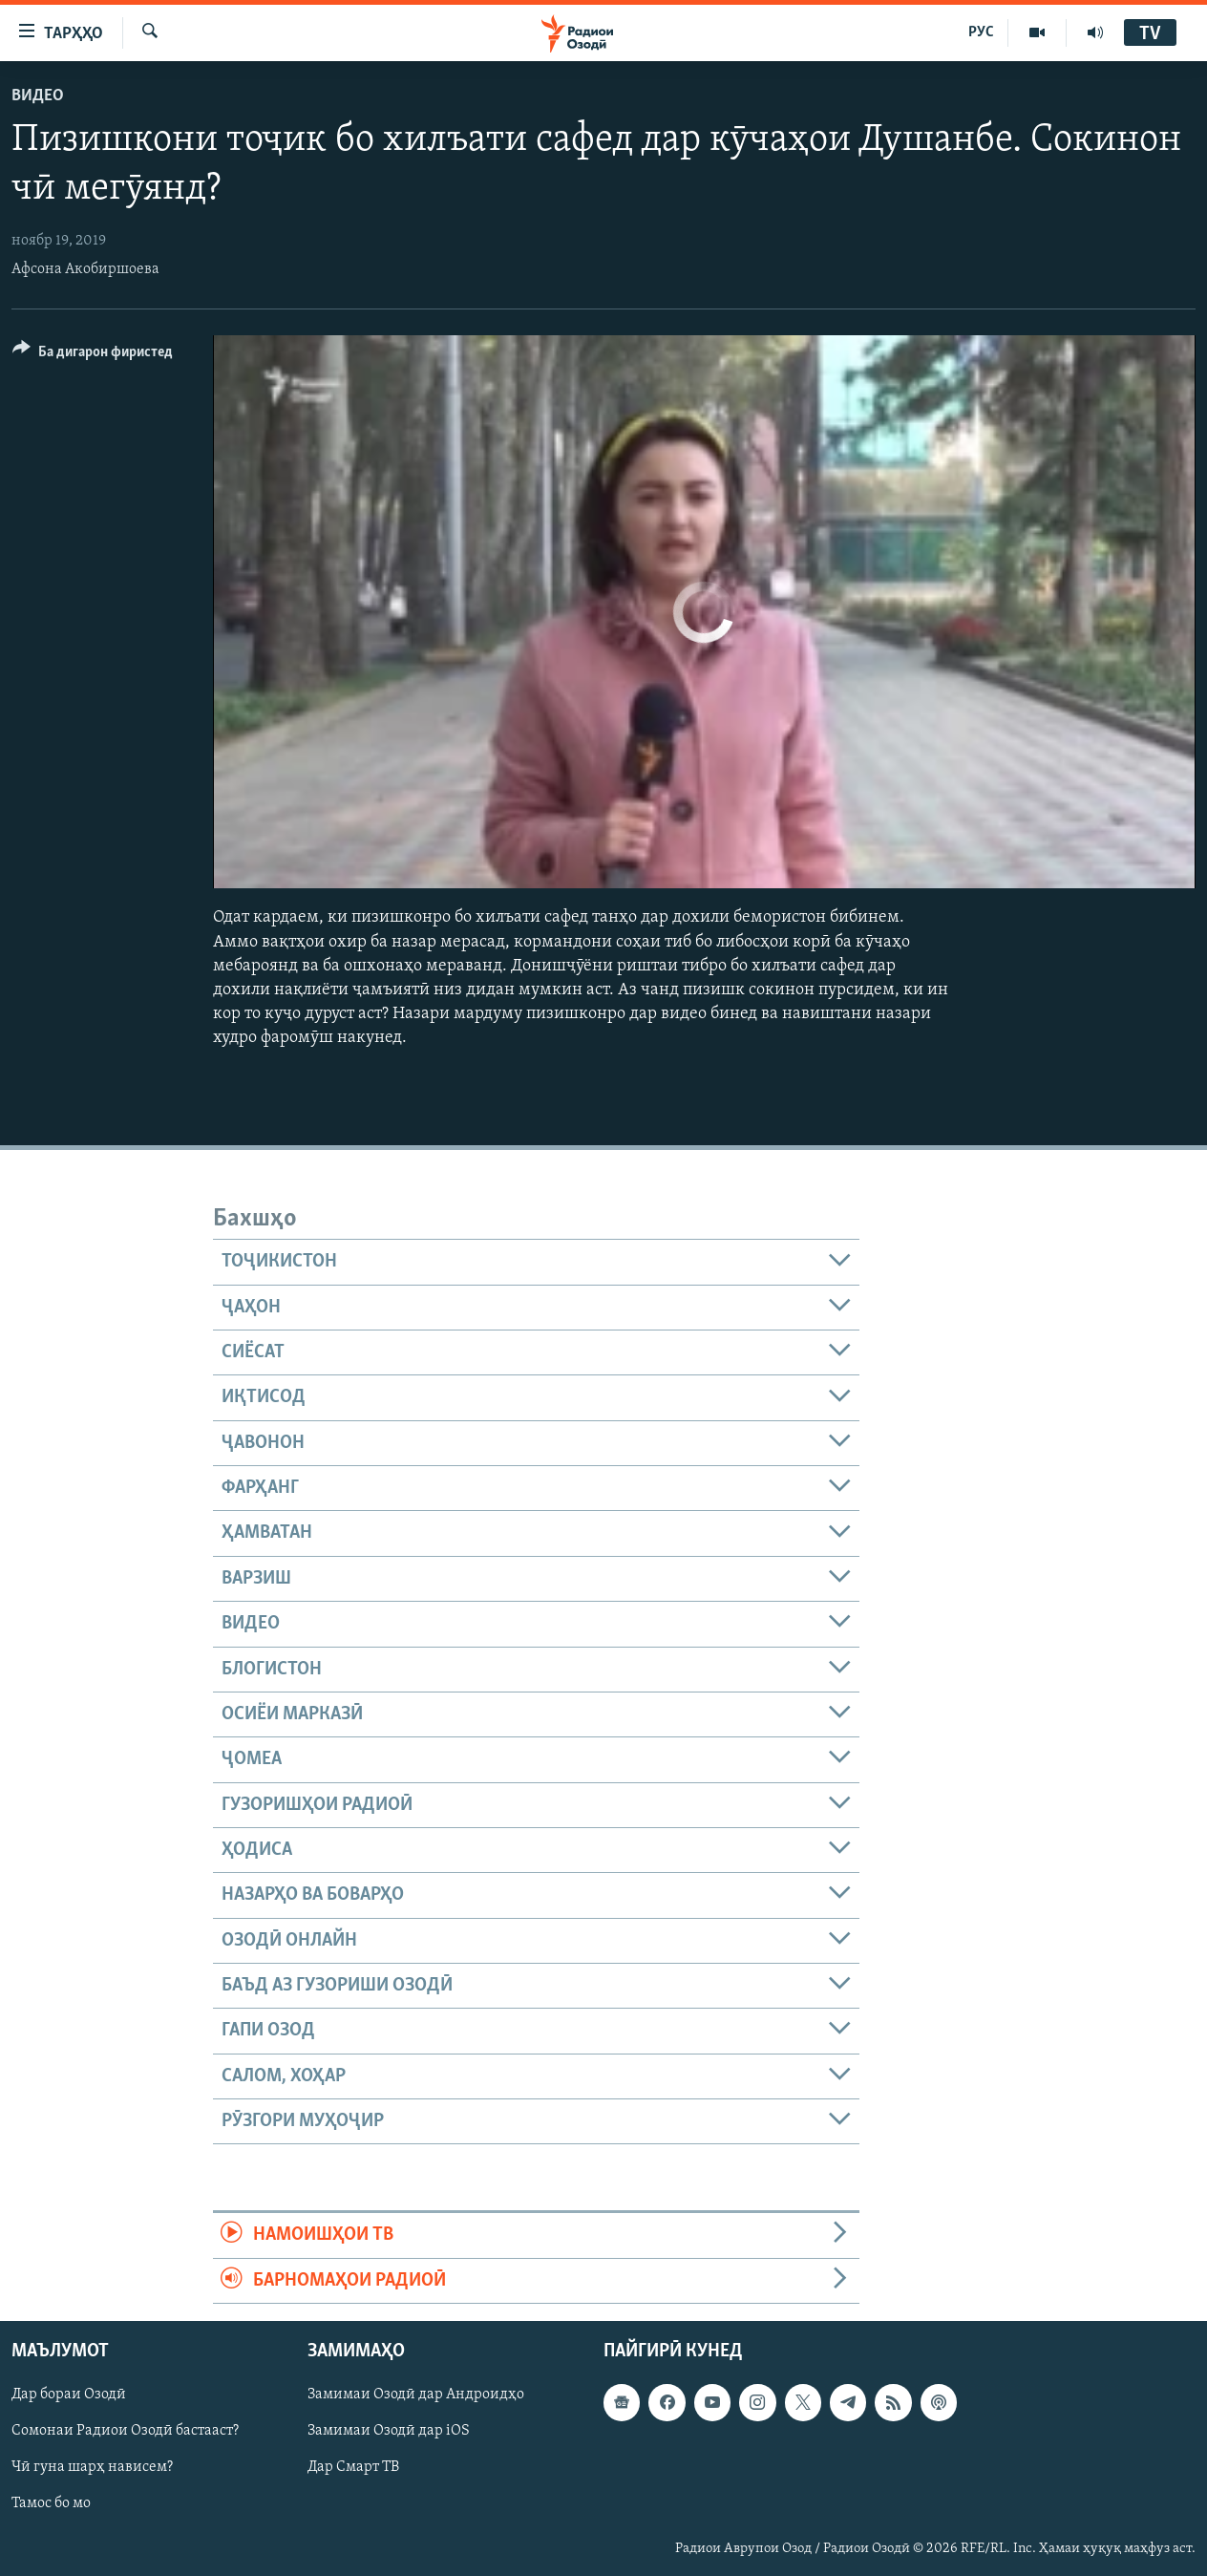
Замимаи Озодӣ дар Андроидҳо (415, 2394)
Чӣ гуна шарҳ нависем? (92, 2467)
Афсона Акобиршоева (85, 269)
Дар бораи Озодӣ (68, 2394)
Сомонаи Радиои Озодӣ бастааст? (125, 2430)
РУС (981, 32)
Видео (37, 96)
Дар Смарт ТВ (353, 2467)
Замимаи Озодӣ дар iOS (388, 2430)
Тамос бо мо (51, 2503)
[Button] (92, 354)
